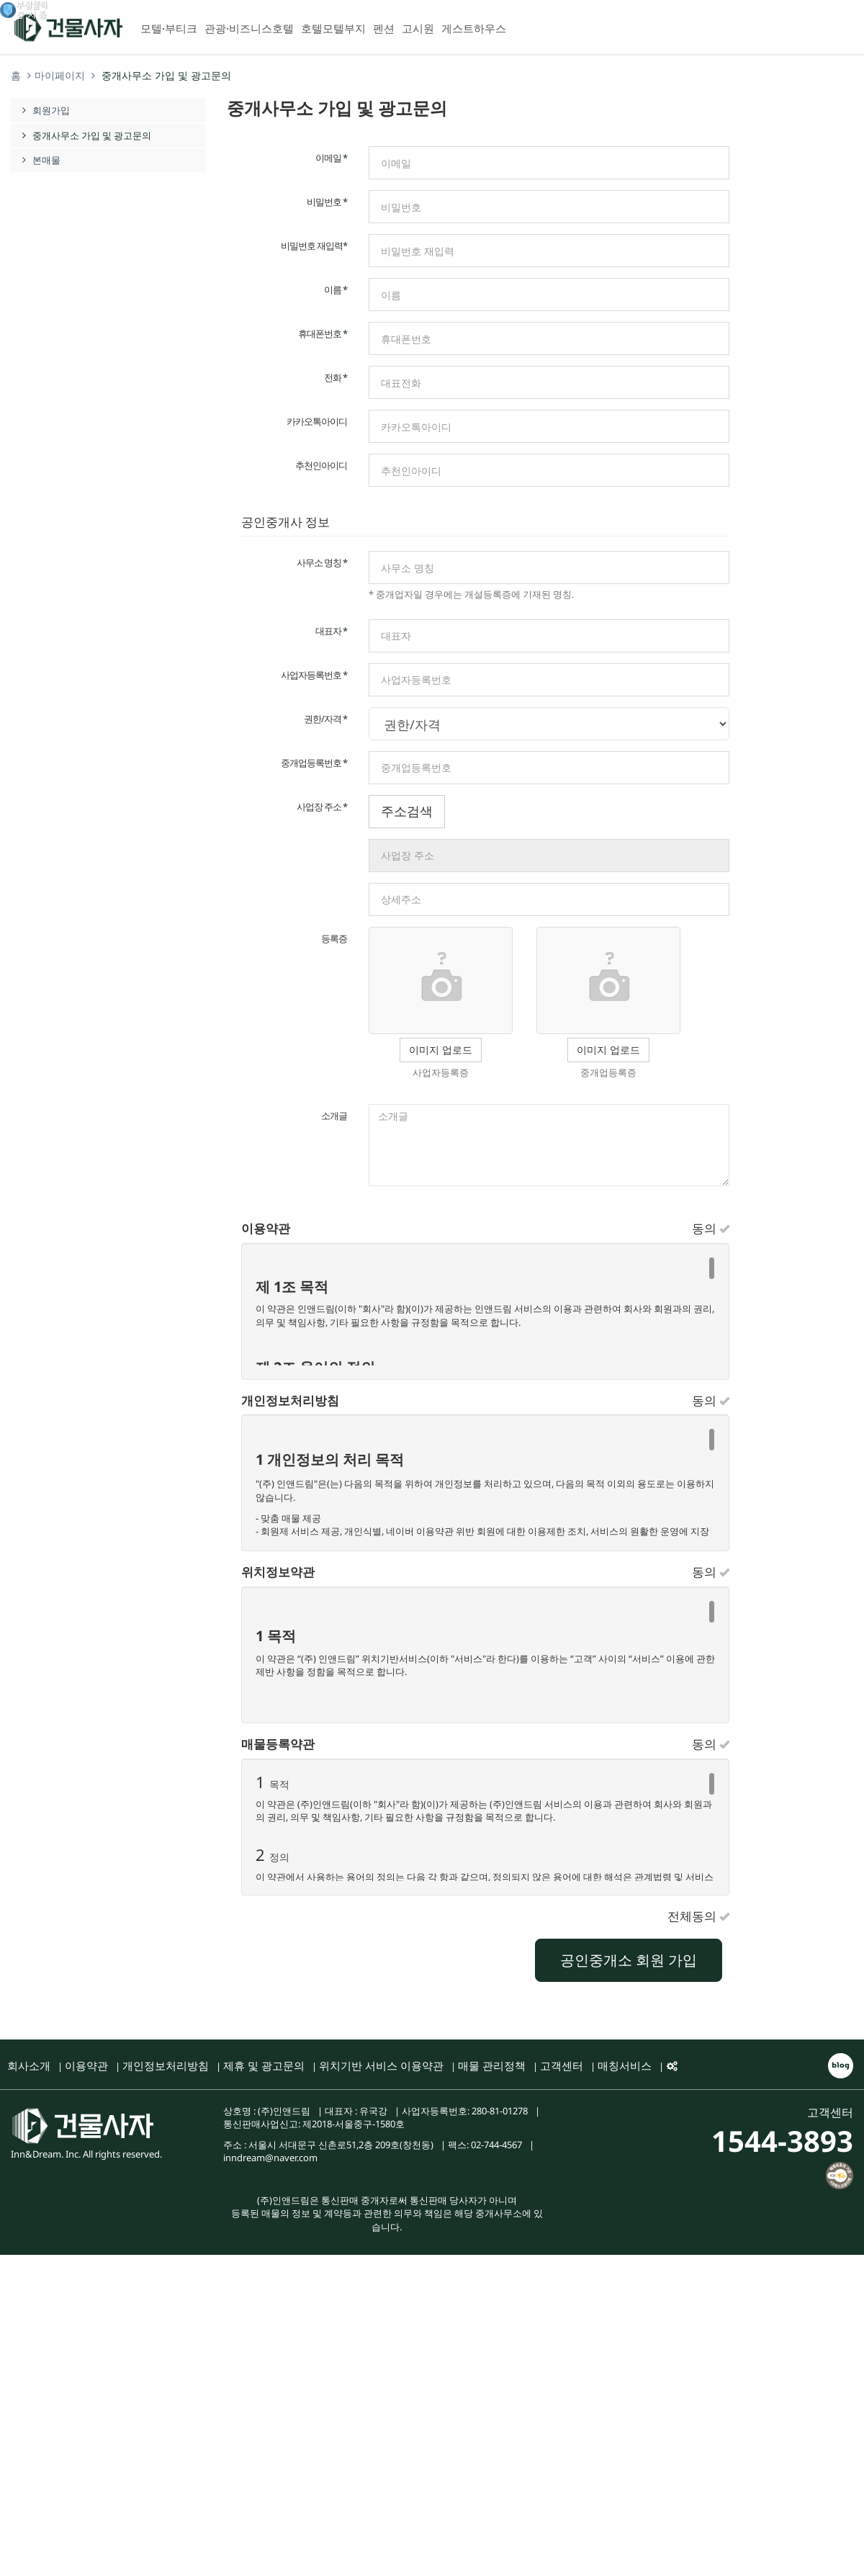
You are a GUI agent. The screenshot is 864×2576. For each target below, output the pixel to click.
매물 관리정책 (492, 2065)
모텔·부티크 (168, 28)
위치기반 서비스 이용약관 (381, 2065)
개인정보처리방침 (165, 2065)
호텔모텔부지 (333, 28)
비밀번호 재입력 (314, 245)
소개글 (334, 1115)
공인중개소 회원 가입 (628, 1960)
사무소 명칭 (322, 562)
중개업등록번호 (314, 762)
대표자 (331, 630)
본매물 (39, 159)
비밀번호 (327, 201)
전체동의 (698, 1917)
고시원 (418, 28)
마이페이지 (60, 75)
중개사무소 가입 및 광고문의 (84, 135)
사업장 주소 (322, 806)
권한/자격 (325, 718)
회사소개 (28, 2065)
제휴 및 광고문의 (264, 2065)
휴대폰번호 (322, 333)
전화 (335, 377)
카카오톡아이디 (317, 421)
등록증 (334, 938)
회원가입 (51, 110)
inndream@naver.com (270, 2157)
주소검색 (407, 811)
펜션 (384, 28)
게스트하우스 (473, 28)
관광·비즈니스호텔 (249, 28)
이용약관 (86, 2065)
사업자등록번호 (314, 674)
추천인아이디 (321, 465)
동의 (710, 1229)
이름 (335, 289)
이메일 (331, 157)
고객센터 (561, 2065)
